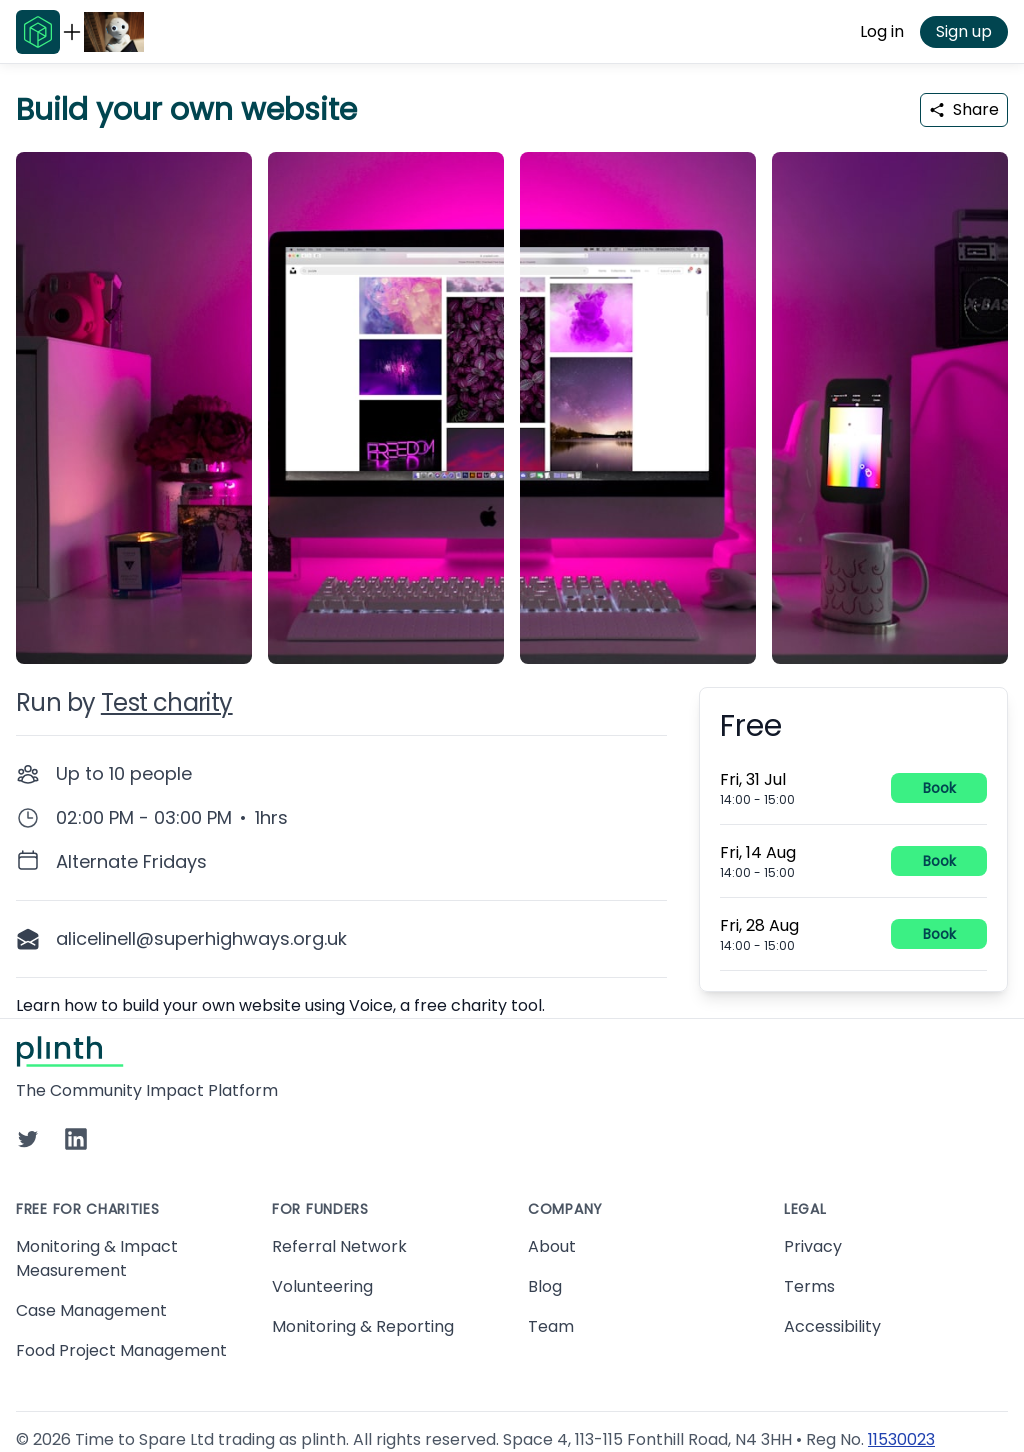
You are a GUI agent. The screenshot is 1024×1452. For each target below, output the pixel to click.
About (552, 1246)
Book (939, 788)
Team (551, 1326)
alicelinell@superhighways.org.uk (201, 938)
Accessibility (832, 1326)
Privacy (813, 1246)
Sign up (964, 31)
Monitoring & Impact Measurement (97, 1258)
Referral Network (339, 1246)
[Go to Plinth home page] (38, 32)
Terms (809, 1286)
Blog (545, 1286)
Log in (882, 31)
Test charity (167, 702)
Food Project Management (121, 1350)
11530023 (901, 1439)
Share (964, 109)
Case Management (91, 1310)
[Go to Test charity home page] (114, 32)
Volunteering (322, 1286)
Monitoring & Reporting (363, 1326)
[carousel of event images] (512, 396)
